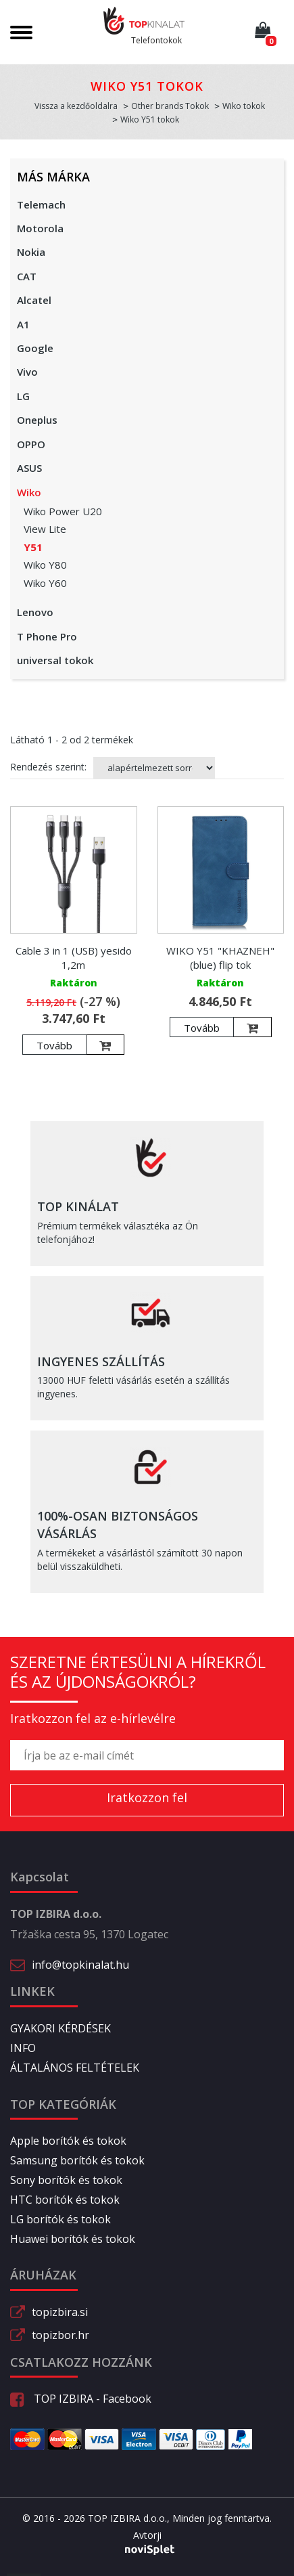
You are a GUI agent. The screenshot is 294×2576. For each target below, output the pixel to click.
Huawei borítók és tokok (72, 2238)
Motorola (40, 228)
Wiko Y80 (45, 564)
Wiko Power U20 (63, 511)
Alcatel (34, 300)
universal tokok (55, 660)
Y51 (33, 547)
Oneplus (37, 420)
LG (23, 396)
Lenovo (35, 612)
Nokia (31, 252)
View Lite (45, 529)
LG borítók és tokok (60, 2219)
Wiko (29, 492)
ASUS (29, 468)
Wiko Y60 (45, 583)
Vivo (27, 371)
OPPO (31, 444)
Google (35, 348)
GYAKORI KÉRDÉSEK (60, 2028)
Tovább (54, 1045)
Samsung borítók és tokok (77, 2160)
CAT (26, 276)
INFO (23, 2047)
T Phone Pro (47, 636)
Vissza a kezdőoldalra (76, 106)
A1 (23, 324)
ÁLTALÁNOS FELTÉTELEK (74, 2067)
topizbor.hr (60, 2335)
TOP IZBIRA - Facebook (80, 2398)
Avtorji (147, 2535)
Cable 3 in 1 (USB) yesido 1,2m (74, 958)
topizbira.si (60, 2312)
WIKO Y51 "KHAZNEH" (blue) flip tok (220, 958)
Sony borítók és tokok (66, 2180)
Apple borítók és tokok (68, 2140)
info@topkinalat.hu (80, 1964)
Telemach (41, 204)
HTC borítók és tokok (65, 2199)
